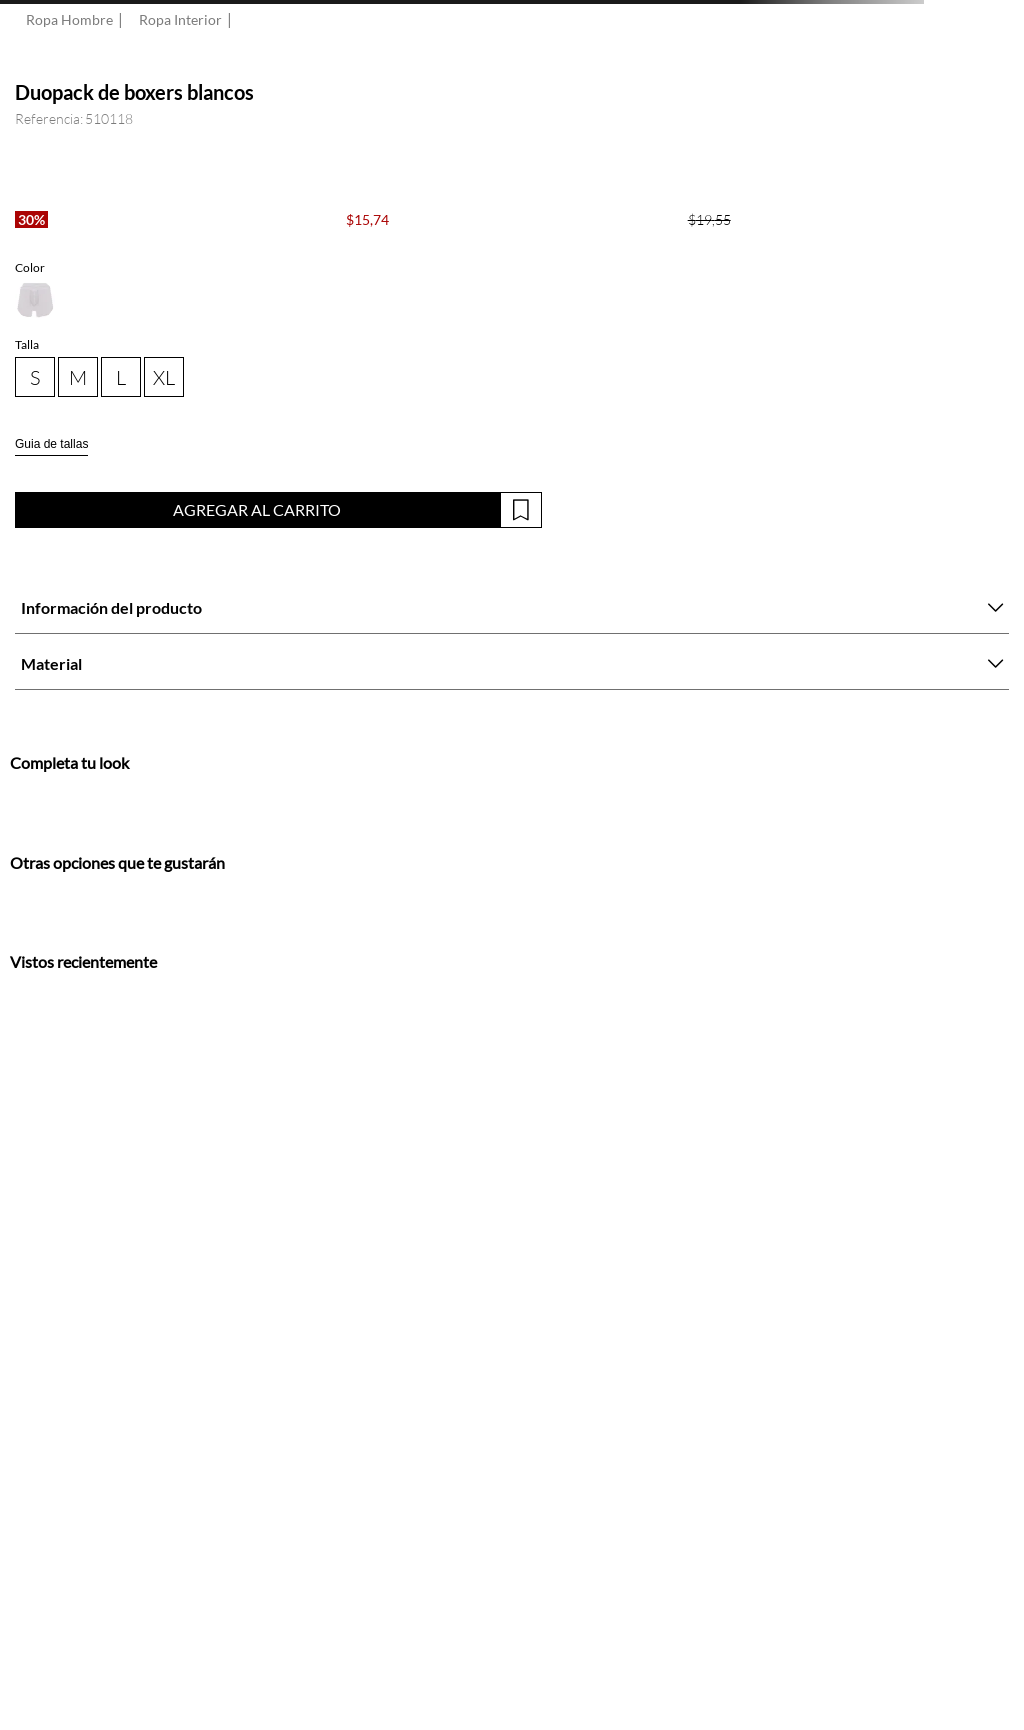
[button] (35, 300)
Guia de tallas (51, 444)
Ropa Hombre (69, 20)
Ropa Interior (180, 20)
